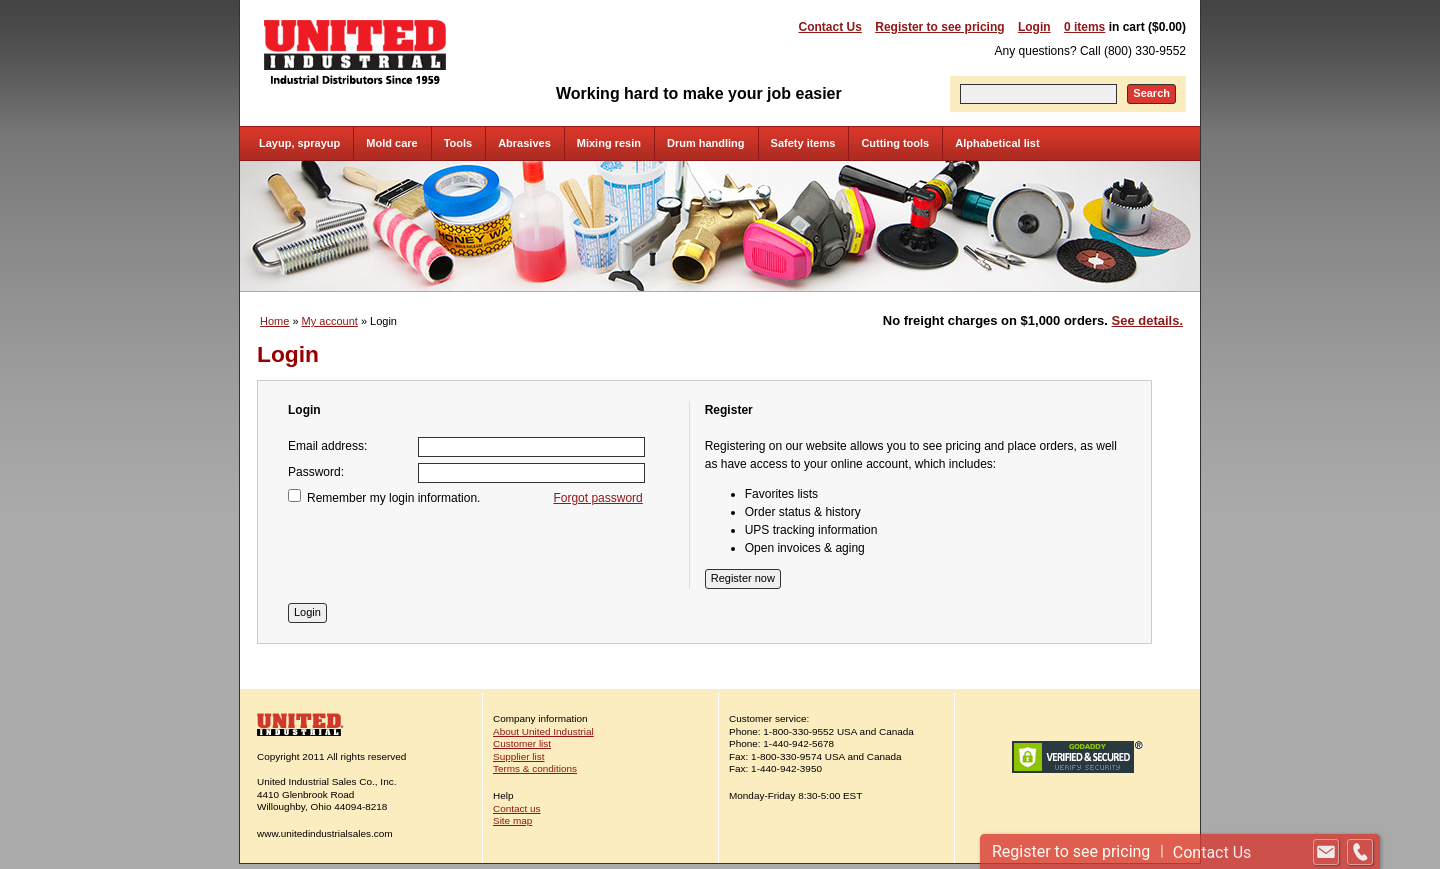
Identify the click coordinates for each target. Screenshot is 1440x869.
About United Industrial (543, 731)
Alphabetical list (997, 143)
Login (1034, 27)
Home (274, 321)
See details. (1147, 320)
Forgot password (597, 498)
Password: (316, 472)
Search (1151, 93)
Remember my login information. (393, 498)
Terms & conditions (535, 768)
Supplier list (518, 756)
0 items (1084, 27)
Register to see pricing (939, 27)
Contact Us (830, 27)
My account (330, 321)
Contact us (517, 808)
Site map (512, 820)
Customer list (522, 743)
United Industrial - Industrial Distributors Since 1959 (355, 52)
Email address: (327, 446)
